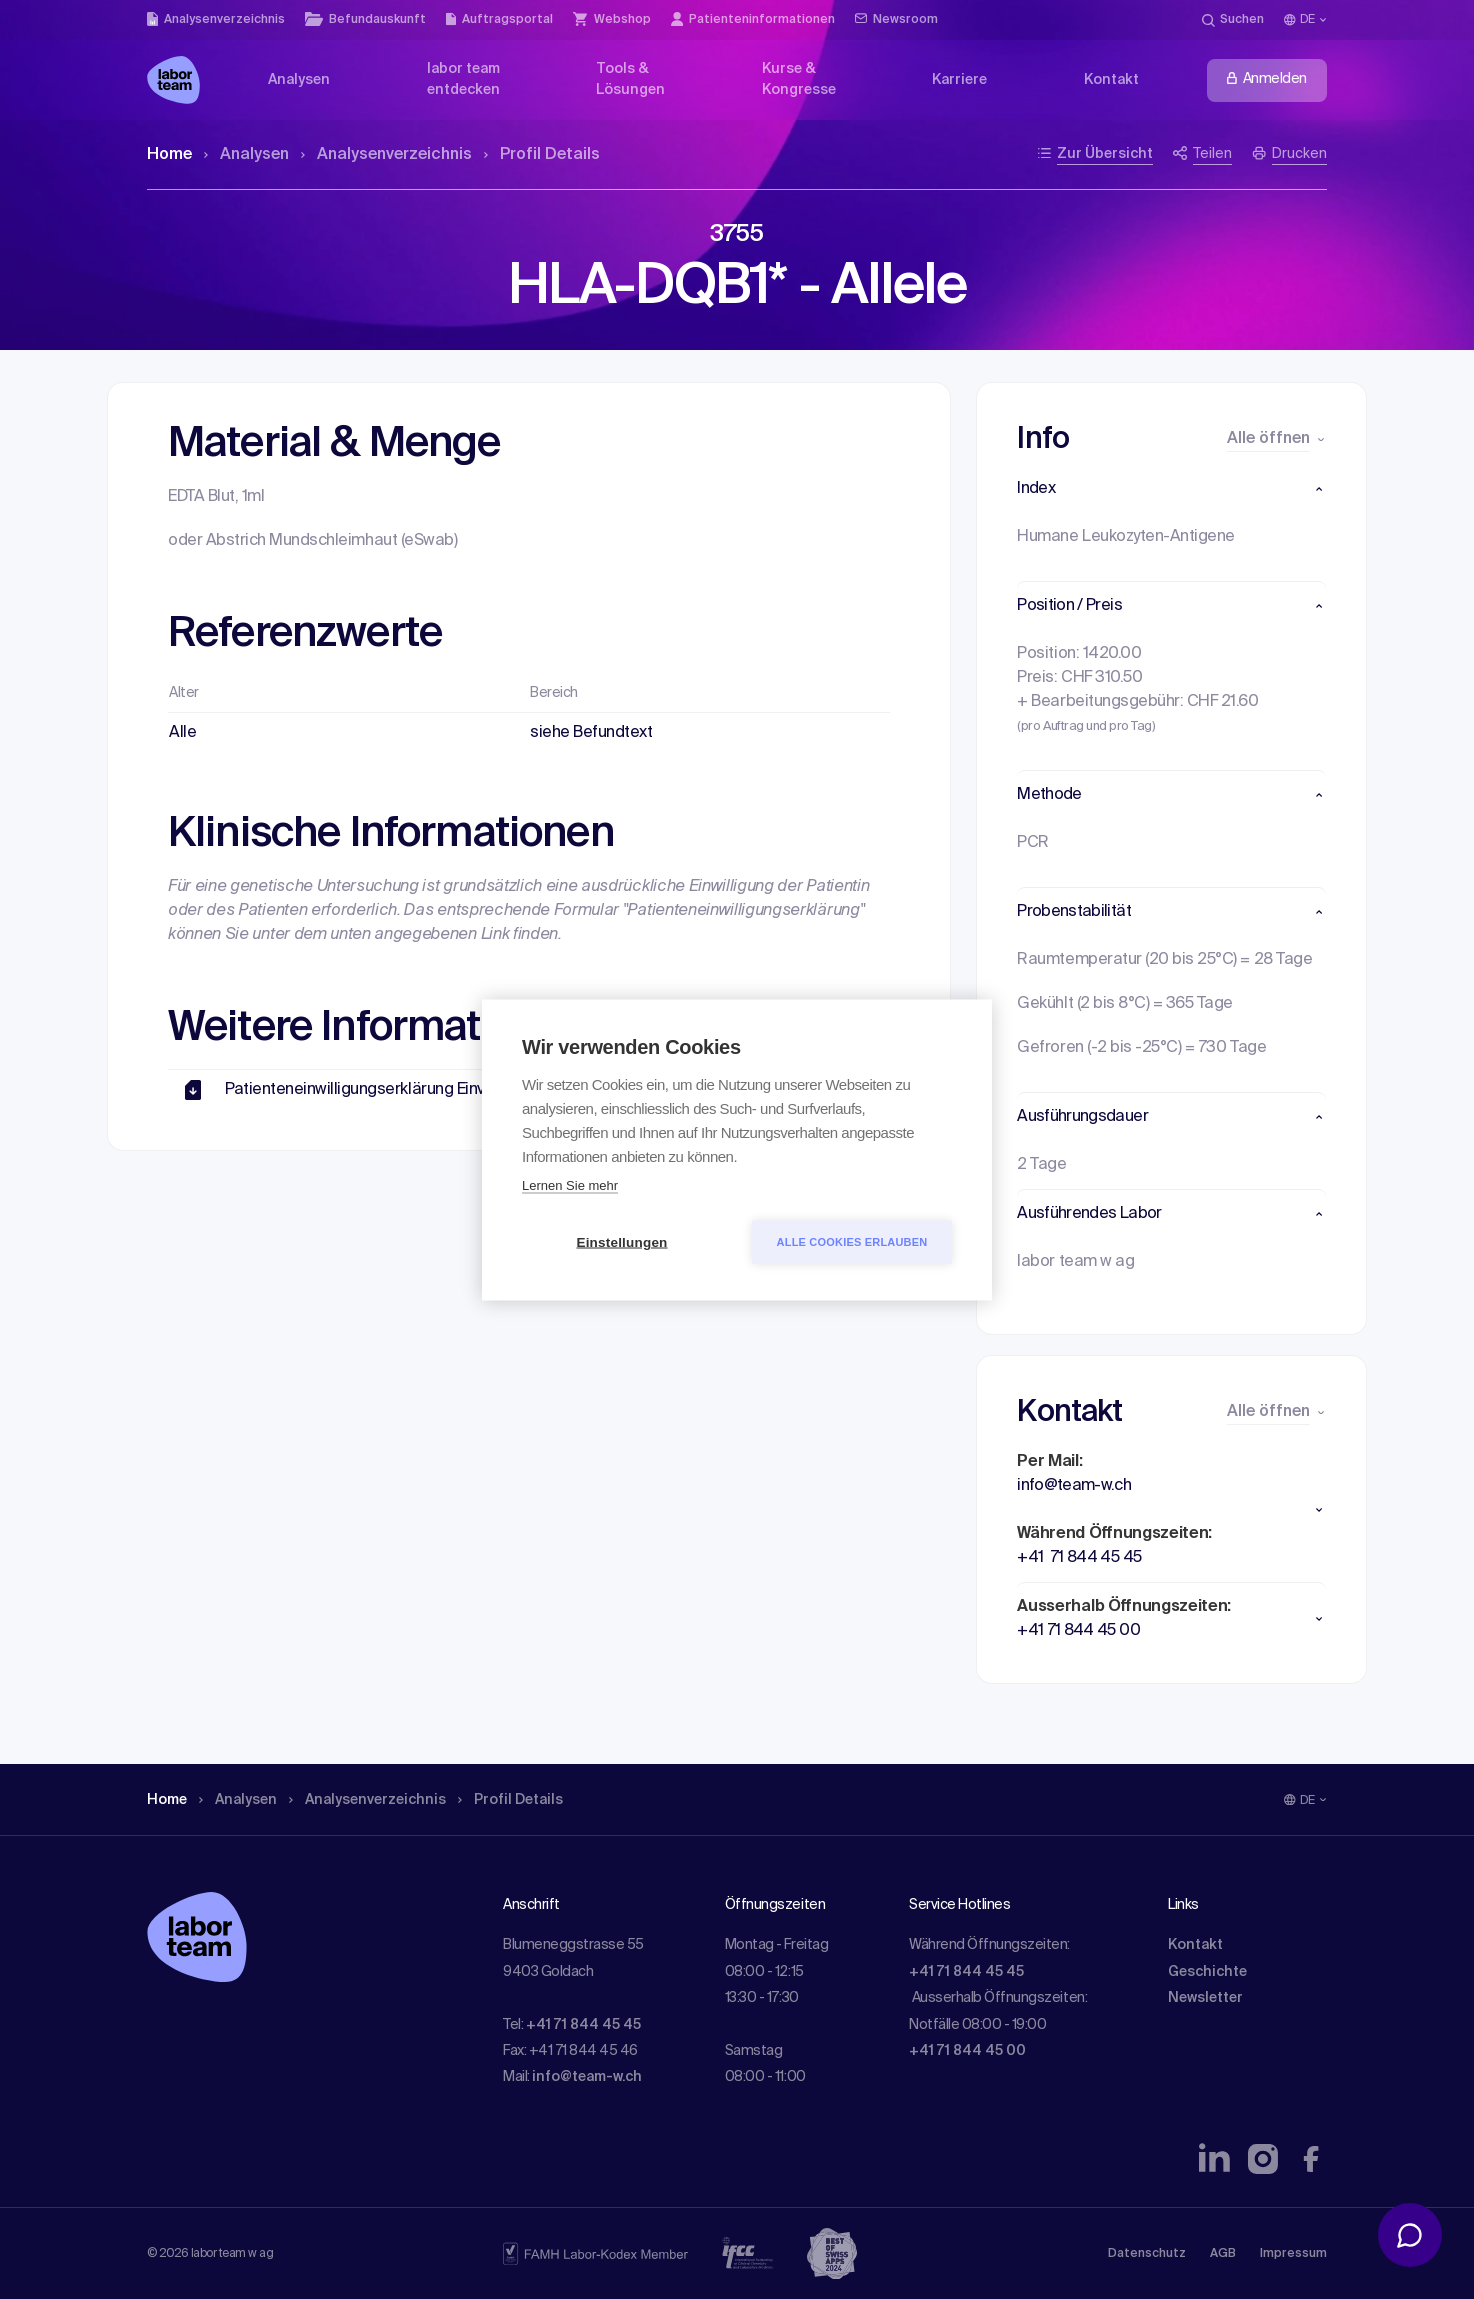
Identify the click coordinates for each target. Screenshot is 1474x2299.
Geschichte (1207, 1972)
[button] (1171, 489)
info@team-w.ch (587, 2077)
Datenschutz (1147, 2254)
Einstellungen (621, 1241)
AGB (1223, 2254)
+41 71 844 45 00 (967, 2051)
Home (169, 155)
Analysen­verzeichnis (386, 155)
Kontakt (1195, 1945)
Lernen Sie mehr (570, 1184)
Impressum (1293, 2254)
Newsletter (1205, 1998)
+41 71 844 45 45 (583, 2025)
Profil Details (542, 155)
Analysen (246, 155)
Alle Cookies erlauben (852, 1241)
